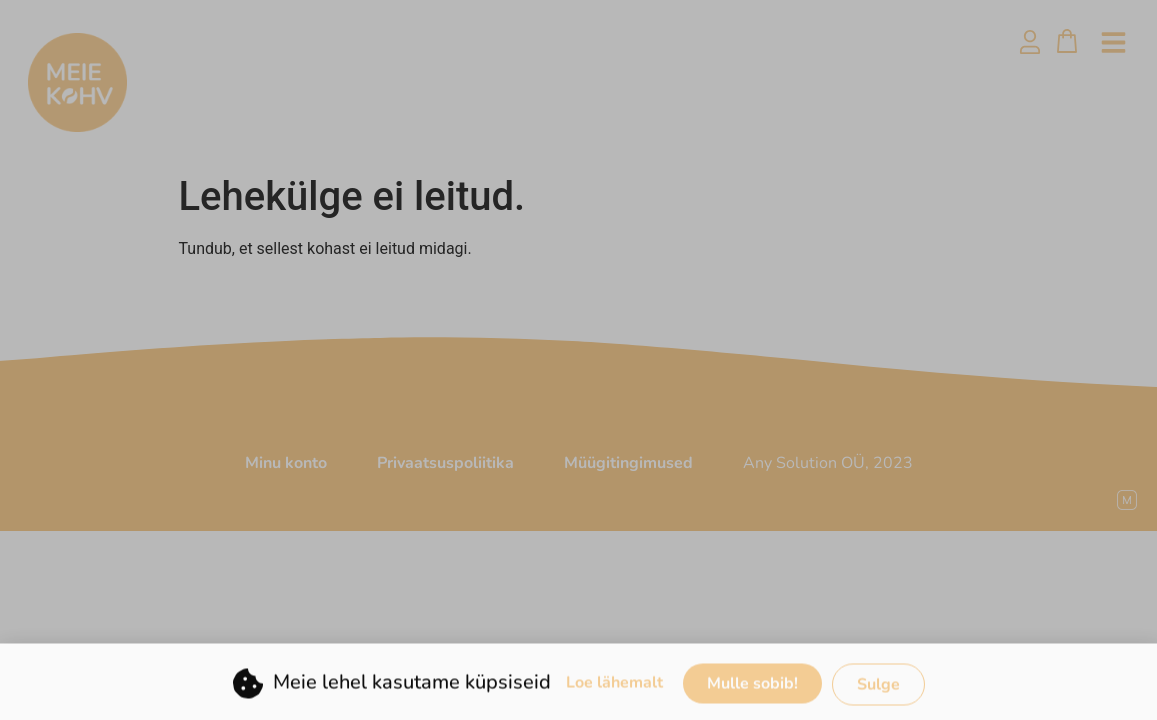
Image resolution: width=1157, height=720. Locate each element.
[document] (578, 360)
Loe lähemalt (614, 690)
